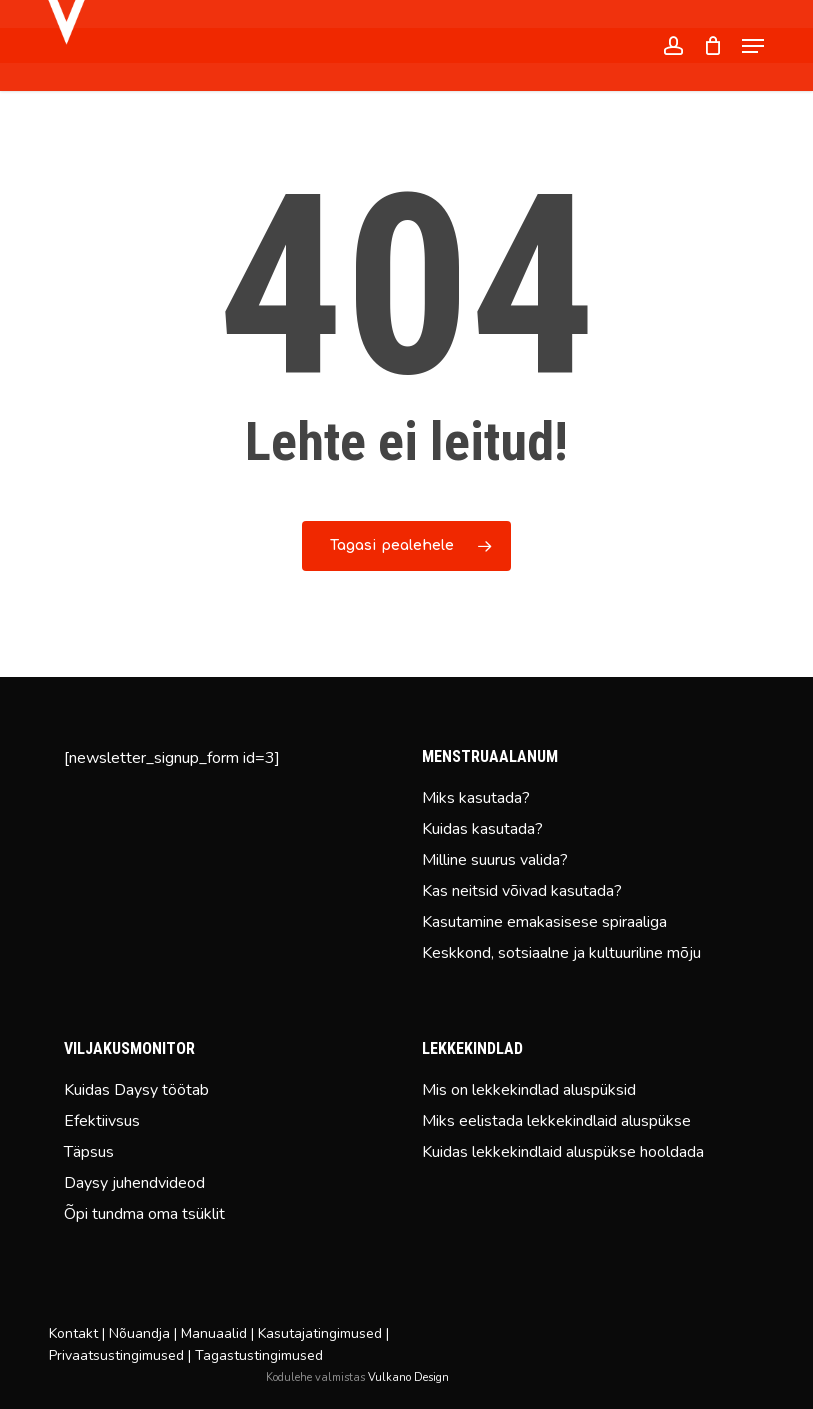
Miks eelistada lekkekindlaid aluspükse (556, 1121)
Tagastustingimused (259, 1355)
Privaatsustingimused (116, 1355)
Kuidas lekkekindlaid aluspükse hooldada (563, 1152)
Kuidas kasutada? (482, 829)
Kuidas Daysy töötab (136, 1090)
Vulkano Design (408, 1377)
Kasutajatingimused (320, 1333)
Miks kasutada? (476, 798)
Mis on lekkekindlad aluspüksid (529, 1090)
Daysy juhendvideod (134, 1183)
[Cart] (712, 45)
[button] (753, 46)
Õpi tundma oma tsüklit (144, 1214)
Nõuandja (139, 1333)
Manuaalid (214, 1333)
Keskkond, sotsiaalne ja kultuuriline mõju (561, 953)
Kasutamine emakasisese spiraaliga (544, 922)
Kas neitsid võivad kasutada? (522, 891)
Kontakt (73, 1333)
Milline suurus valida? (495, 860)
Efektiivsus (102, 1121)
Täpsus (89, 1152)
